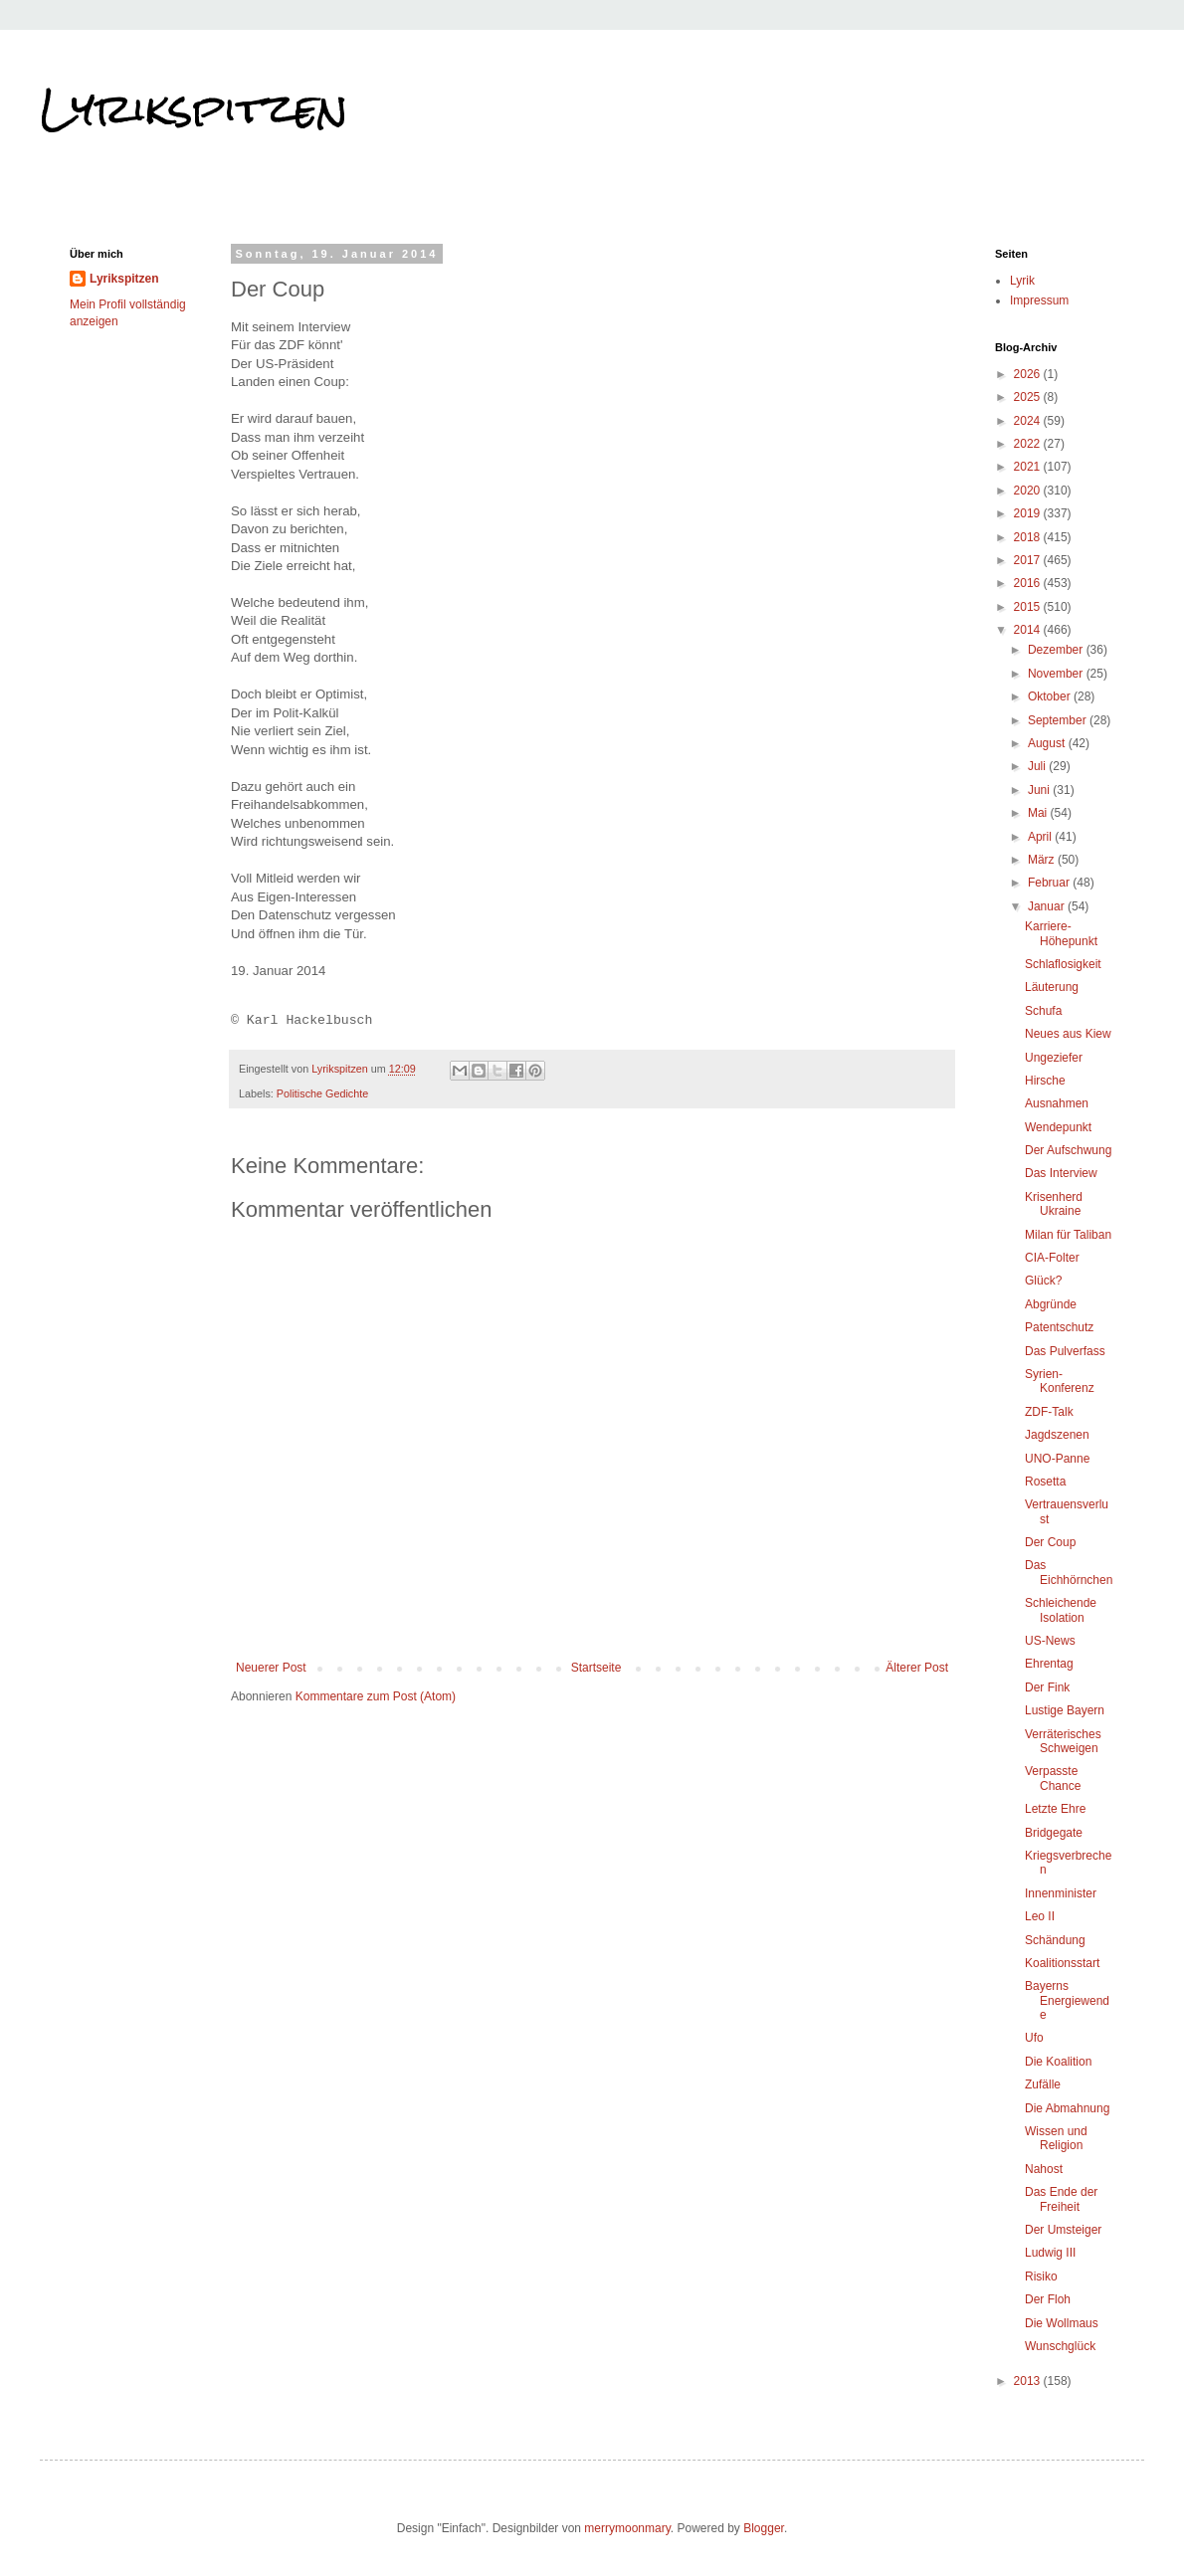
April (1041, 837)
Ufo (1034, 2038)
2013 (1029, 2381)
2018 (1029, 537)
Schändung (1055, 1940)
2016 (1029, 583)
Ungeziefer (1054, 1058)
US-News (1050, 1641)
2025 (1029, 397)
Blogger (763, 2528)
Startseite (596, 1668)
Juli (1038, 766)
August (1048, 743)
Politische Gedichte (322, 1093)
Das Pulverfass (1065, 1351)
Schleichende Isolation (1060, 1610)
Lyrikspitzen (194, 108)
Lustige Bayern (1064, 1710)
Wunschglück (1060, 2346)
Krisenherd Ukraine (1054, 1204)
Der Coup (1050, 1542)
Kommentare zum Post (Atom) (376, 1696)
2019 (1029, 513)
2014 (1029, 630)
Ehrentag (1049, 1664)
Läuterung (1052, 987)
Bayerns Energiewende (1067, 2000)
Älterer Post (917, 1668)
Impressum (1039, 300)
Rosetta (1045, 1481)
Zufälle (1043, 2084)
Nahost (1044, 2169)
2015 (1029, 607)
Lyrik (1022, 281)
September (1058, 720)
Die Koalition (1058, 2062)
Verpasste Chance (1053, 1778)
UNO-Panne (1057, 1459)
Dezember (1057, 650)
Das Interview (1061, 1173)
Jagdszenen (1057, 1435)
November (1057, 674)
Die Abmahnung (1067, 2108)
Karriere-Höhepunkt (1061, 933)
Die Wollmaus (1061, 2323)
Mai (1039, 813)
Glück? (1043, 1281)
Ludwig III (1050, 2253)
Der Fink (1047, 1687)
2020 (1029, 490)
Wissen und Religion (1056, 2138)
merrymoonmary (627, 2528)
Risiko (1041, 2276)
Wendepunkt (1058, 1127)
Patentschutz (1059, 1327)
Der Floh (1048, 2299)
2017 (1029, 560)
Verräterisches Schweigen (1063, 1741)
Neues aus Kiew (1068, 1034)
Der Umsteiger (1063, 2230)
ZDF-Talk (1049, 1412)
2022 (1029, 444)
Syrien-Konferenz (1059, 1381)
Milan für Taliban (1068, 1235)
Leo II (1040, 1916)
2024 (1029, 421)
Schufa (1043, 1011)
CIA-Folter (1052, 1258)
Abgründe (1051, 1304)
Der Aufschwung (1068, 1150)
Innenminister (1060, 1893)
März (1043, 860)
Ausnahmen (1056, 1103)
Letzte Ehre (1055, 1809)
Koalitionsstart (1062, 1963)
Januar (1048, 906)
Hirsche (1045, 1081)
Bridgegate (1054, 1833)
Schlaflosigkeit (1063, 964)
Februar (1050, 883)
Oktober (1051, 696)
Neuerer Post (271, 1668)
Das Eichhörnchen (1068, 1572)
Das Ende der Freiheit (1061, 2199)
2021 (1029, 467)
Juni (1040, 790)
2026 (1029, 374)
